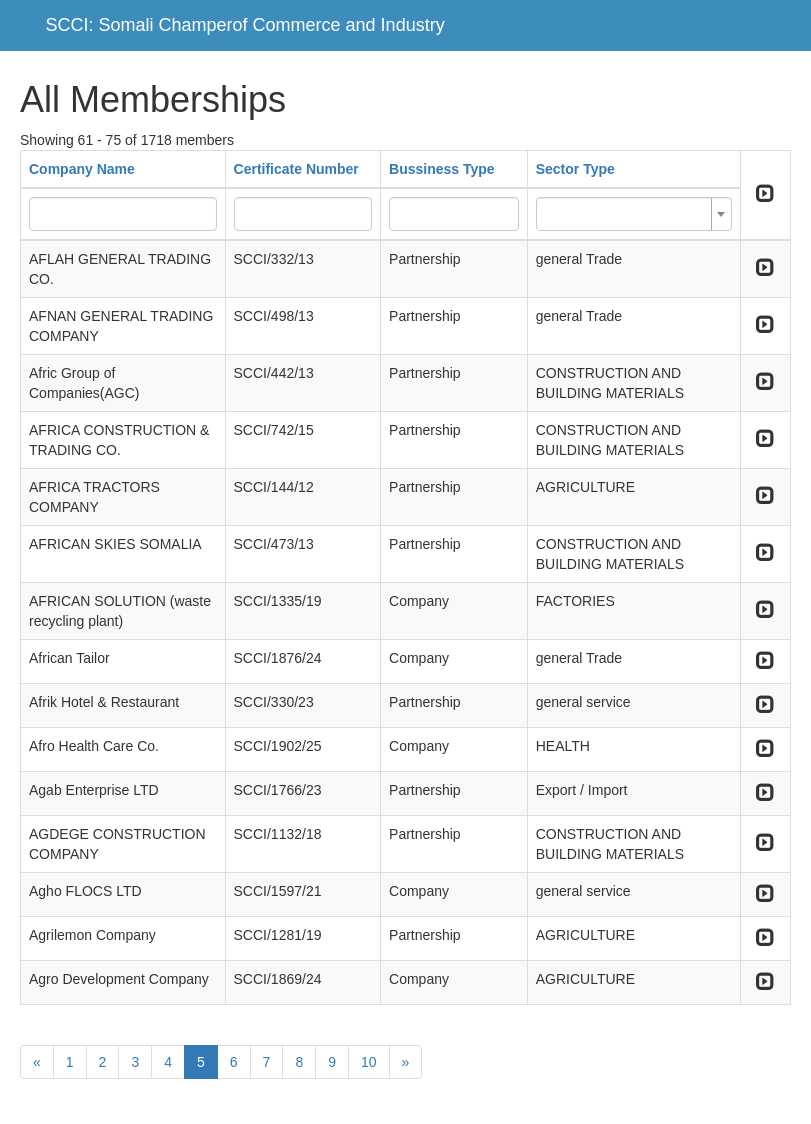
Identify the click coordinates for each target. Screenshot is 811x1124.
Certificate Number (296, 169)
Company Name (82, 169)
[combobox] (634, 214)
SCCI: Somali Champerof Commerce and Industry (245, 25)
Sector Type (575, 169)
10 (369, 1062)
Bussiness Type (442, 169)
